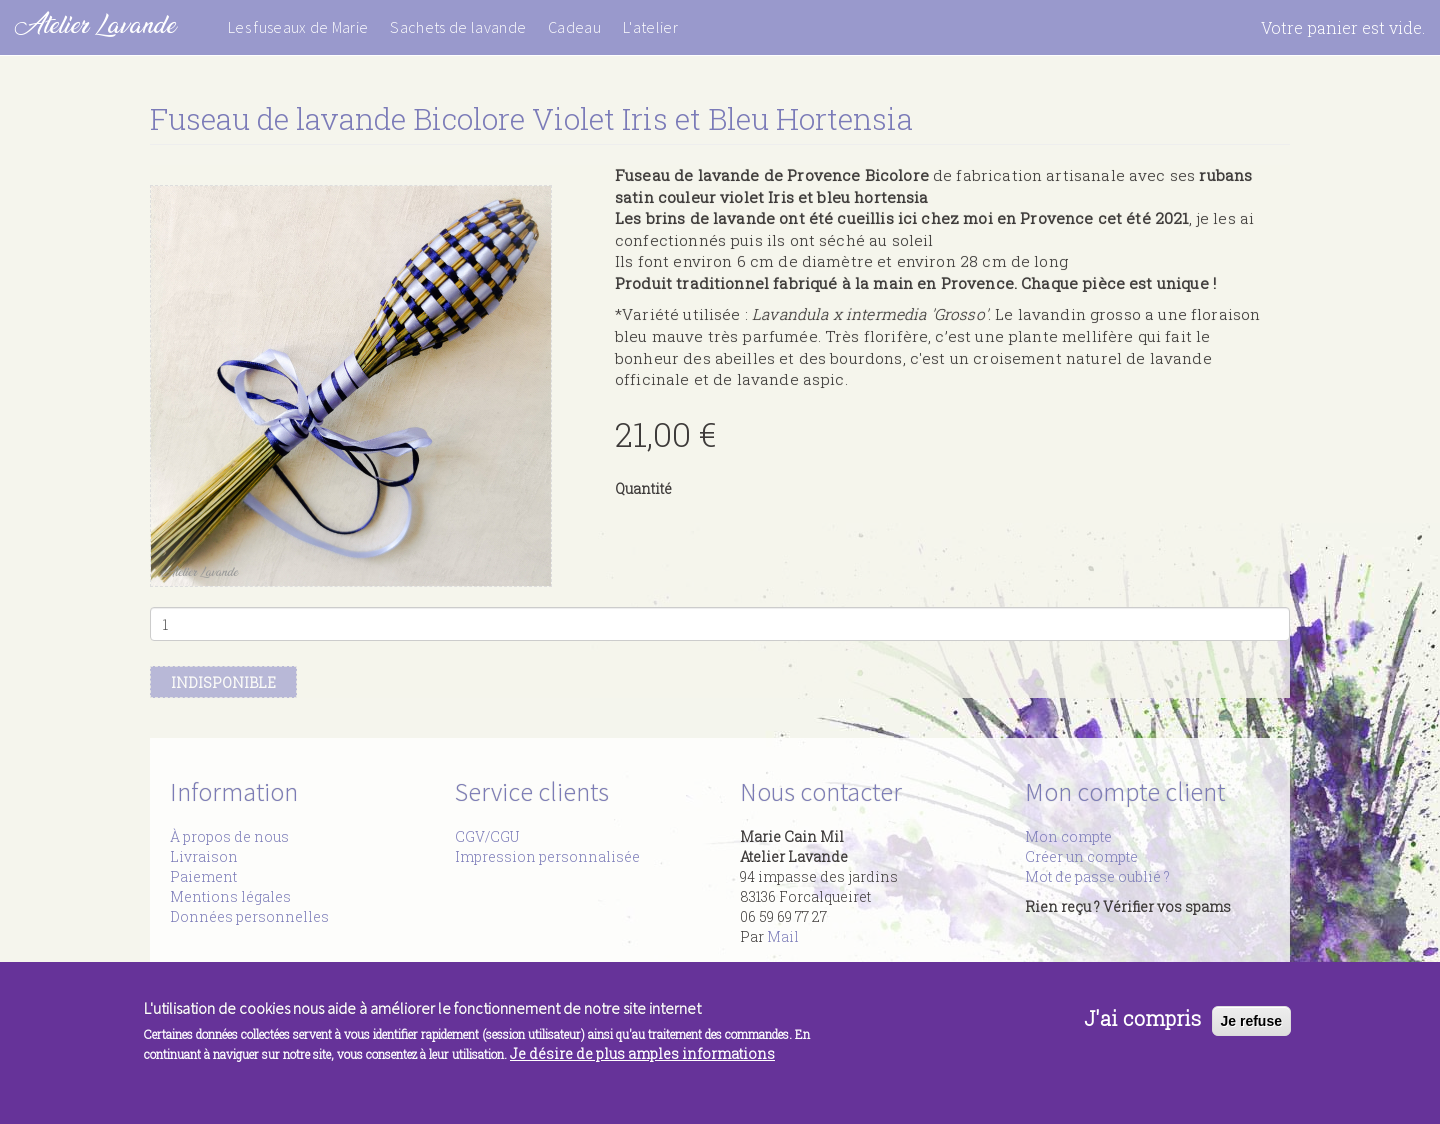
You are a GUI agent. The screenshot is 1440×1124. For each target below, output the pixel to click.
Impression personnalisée (547, 856)
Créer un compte (1081, 856)
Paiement (203, 876)
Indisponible (223, 682)
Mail (783, 936)
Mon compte (1068, 836)
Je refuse (1251, 1030)
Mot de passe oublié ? (1097, 876)
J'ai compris (1142, 1028)
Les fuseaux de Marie (298, 27)
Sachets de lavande (458, 27)
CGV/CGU (487, 836)
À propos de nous (229, 836)
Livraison (204, 856)
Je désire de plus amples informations (642, 1062)
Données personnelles (249, 916)
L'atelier (650, 27)
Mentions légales (230, 896)
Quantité (643, 488)
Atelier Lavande (95, 24)
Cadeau (574, 27)
